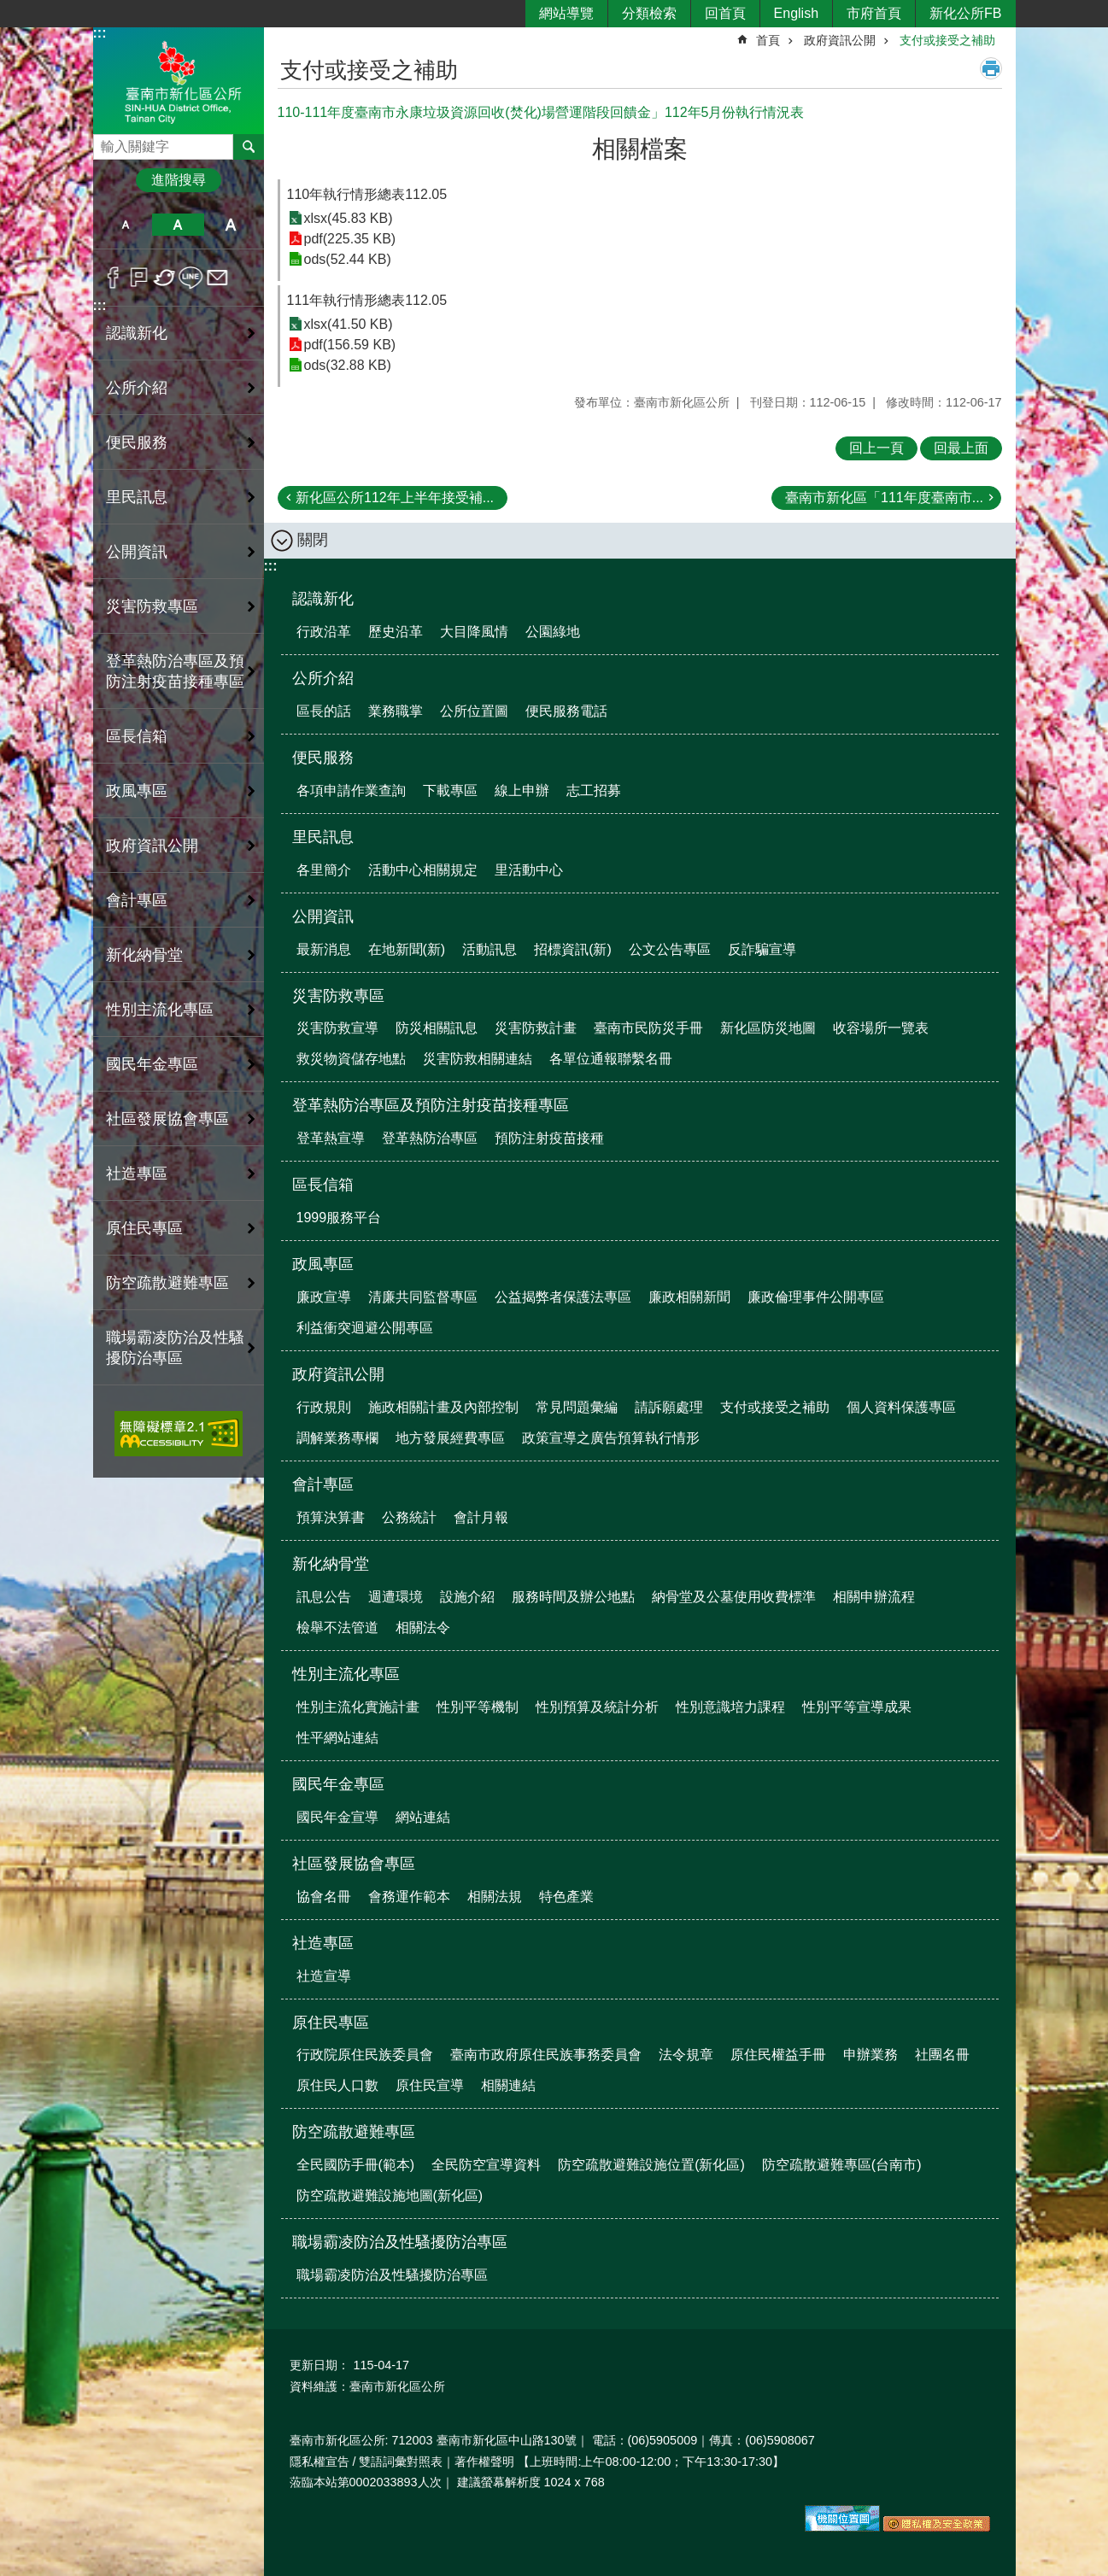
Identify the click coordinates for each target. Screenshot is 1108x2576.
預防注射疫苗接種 (549, 1138)
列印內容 (991, 68)
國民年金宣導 (337, 1817)
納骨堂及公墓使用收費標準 (734, 1597)
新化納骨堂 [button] (144, 954)
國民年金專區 (338, 1784)
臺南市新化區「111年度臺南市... (884, 497)
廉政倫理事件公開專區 (815, 1297)
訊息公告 (323, 1597)
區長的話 (323, 711)
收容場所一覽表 (881, 1028)
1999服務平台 (339, 1217)
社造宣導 (323, 1976)
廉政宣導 (323, 1297)
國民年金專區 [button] (152, 1064)
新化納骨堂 (330, 1563)
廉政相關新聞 (689, 1297)
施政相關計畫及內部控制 (443, 1407)
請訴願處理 (669, 1407)
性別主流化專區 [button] (160, 1009)
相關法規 (494, 1896)
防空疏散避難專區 (353, 2131)
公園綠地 (552, 631)
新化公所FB (965, 13)
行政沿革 (323, 631)
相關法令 (423, 1627)
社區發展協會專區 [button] (167, 1118)
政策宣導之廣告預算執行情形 (611, 1438)
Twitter (165, 277)
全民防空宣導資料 (486, 2164)
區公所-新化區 (178, 80)
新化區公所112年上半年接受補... (395, 497)
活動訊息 (489, 949)
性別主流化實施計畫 (357, 1707)
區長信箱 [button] (136, 736)
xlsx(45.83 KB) (348, 218)
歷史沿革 (395, 631)
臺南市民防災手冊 (648, 1028)
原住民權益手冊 (778, 2054)
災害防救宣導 (337, 1028)
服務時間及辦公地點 (573, 1597)
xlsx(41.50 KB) (348, 324)
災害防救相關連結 (477, 1058)
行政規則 (323, 1407)
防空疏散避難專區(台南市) (842, 2164)
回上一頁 (876, 448)
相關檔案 (640, 149)
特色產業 (566, 1896)
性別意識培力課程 (730, 1707)
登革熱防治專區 (430, 1138)
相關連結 (508, 2085)
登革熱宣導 (330, 1138)
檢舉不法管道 (337, 1627)
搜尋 (106, 142)
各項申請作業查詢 (351, 790)
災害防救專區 (338, 995)
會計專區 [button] (136, 900)
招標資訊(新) (573, 949)
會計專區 (323, 1484)
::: (100, 33)
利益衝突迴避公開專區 (364, 1327)
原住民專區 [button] (144, 1228)
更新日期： (319, 2365)
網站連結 (423, 1817)
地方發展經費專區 (450, 1438)
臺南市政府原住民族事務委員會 (546, 2054)
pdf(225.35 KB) (350, 238)
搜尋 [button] (248, 147)
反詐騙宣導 (762, 949)
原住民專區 (330, 2022)
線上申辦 (522, 790)
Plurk (139, 277)
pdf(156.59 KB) (350, 344)
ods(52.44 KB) (347, 259)
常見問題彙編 (577, 1407)
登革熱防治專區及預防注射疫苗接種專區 (430, 1105)
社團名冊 (942, 2054)
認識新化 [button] (136, 333)
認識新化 (323, 598)
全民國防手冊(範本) (355, 2164)
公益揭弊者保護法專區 (563, 1297)
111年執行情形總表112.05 (367, 300)
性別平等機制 (478, 1707)
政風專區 (323, 1264)
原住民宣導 (430, 2085)
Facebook (113, 277)
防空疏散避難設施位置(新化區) (651, 2164)
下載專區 (450, 790)
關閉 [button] (312, 539)
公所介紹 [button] (136, 387)
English (796, 13)
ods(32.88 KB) (347, 365)
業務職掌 (395, 711)
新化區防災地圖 (768, 1028)
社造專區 (323, 1943)
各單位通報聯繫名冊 (610, 1058)
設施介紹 (467, 1597)
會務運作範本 (409, 1896)
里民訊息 (323, 837)
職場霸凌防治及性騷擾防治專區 (399, 2242)
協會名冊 (323, 1896)
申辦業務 (870, 2054)
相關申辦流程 (874, 1597)
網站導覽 (566, 13)
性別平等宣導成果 (857, 1707)
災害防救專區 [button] (152, 606)
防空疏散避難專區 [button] (167, 1282)
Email (217, 277)
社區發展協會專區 (353, 1863)
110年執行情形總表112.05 (367, 194)
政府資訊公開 (840, 40)
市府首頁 (874, 13)
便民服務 (323, 757)
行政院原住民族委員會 (364, 2054)
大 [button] (230, 225)
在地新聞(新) (407, 949)
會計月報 (481, 1517)
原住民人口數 (337, 2085)
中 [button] (178, 225)
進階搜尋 (178, 180)
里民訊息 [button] (136, 497)
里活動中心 (529, 870)
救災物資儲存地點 (351, 1058)
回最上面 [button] (961, 448)
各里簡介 (323, 870)
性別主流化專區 (346, 1674)
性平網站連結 (337, 1737)
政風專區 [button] (136, 790)
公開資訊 (323, 916)
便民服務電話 (566, 711)
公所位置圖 (474, 711)
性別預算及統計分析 (597, 1707)
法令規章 (686, 2054)
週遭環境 (395, 1597)
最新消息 (323, 949)
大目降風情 (474, 631)
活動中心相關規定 (423, 870)
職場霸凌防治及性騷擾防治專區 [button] (175, 1348)
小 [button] (126, 225)
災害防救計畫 (536, 1028)
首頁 (768, 40)
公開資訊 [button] (136, 551)
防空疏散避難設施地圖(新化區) (390, 2195)
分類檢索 (649, 13)
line (191, 277)
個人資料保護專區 (901, 1407)
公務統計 (409, 1517)
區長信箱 (323, 1184)
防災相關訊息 (437, 1028)
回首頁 (725, 13)
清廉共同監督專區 (423, 1297)
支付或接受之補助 (947, 40)
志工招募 (593, 790)
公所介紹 (323, 678)
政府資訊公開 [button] (152, 845)
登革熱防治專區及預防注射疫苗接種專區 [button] (175, 671)
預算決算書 (330, 1517)
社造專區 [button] (136, 1173)
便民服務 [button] (136, 442)
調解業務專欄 (337, 1438)
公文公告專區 (670, 949)
